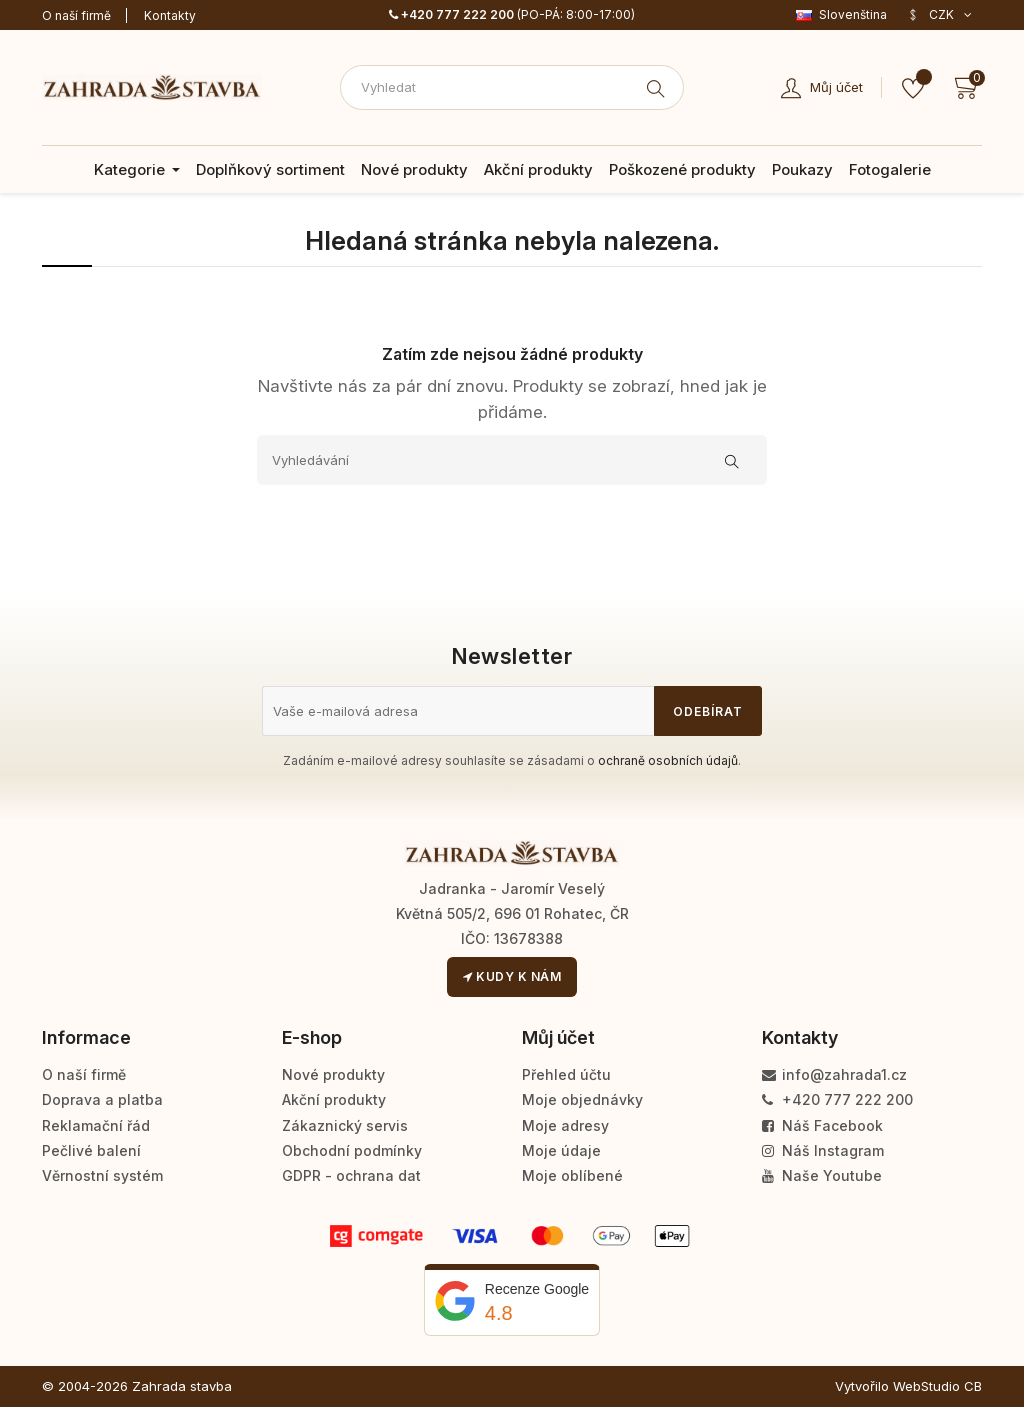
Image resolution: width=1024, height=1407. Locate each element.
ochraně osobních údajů (668, 760)
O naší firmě (76, 15)
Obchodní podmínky (352, 1150)
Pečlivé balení (91, 1150)
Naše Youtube (822, 1175)
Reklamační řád (96, 1125)
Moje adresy (565, 1125)
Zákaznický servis (345, 1125)
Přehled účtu (566, 1074)
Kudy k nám (512, 976)
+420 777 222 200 (451, 14)
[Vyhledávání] (512, 460)
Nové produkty (333, 1074)
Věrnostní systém (102, 1175)
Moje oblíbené (572, 1175)
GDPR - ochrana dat (351, 1175)
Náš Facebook (822, 1125)
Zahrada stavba (182, 1386)
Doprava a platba (102, 1099)
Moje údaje (561, 1150)
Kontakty (170, 15)
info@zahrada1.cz (834, 1074)
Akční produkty (334, 1099)
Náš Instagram (823, 1150)
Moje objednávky (582, 1099)
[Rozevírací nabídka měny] (939, 15)
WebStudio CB (937, 1386)
